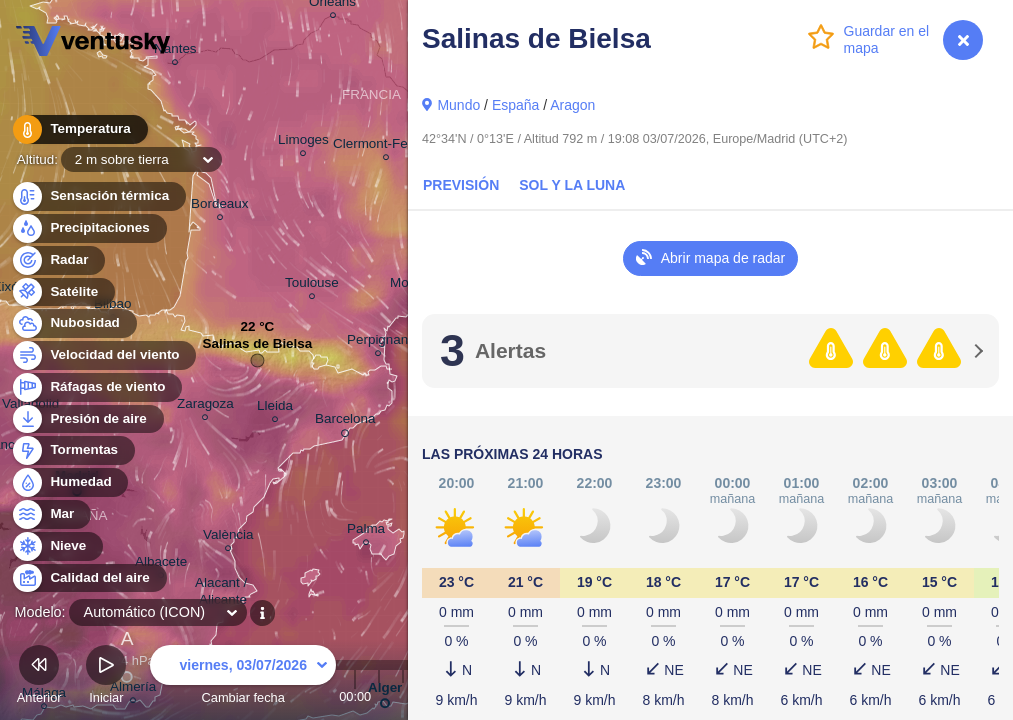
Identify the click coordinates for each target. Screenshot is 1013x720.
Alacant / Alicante (223, 594)
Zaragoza (205, 406)
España (515, 105)
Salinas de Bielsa (257, 348)
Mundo (458, 105)
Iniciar (106, 677)
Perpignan (377, 342)
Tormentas (72, 450)
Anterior (39, 677)
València (228, 537)
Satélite (62, 292)
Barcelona (345, 422)
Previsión (461, 185)
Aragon (572, 105)
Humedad (69, 482)
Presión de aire (87, 419)
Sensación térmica (98, 196)
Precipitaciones (88, 228)
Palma (366, 531)
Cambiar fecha (243, 677)
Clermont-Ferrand (386, 146)
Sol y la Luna (572, 185)
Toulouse (312, 285)
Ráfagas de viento (96, 387)
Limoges (303, 142)
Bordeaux (220, 206)
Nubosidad (73, 323)
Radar (58, 260)
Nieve (56, 546)
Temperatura (79, 129)
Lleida (275, 408)
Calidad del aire (88, 578)
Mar (50, 514)
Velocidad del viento (103, 355)
